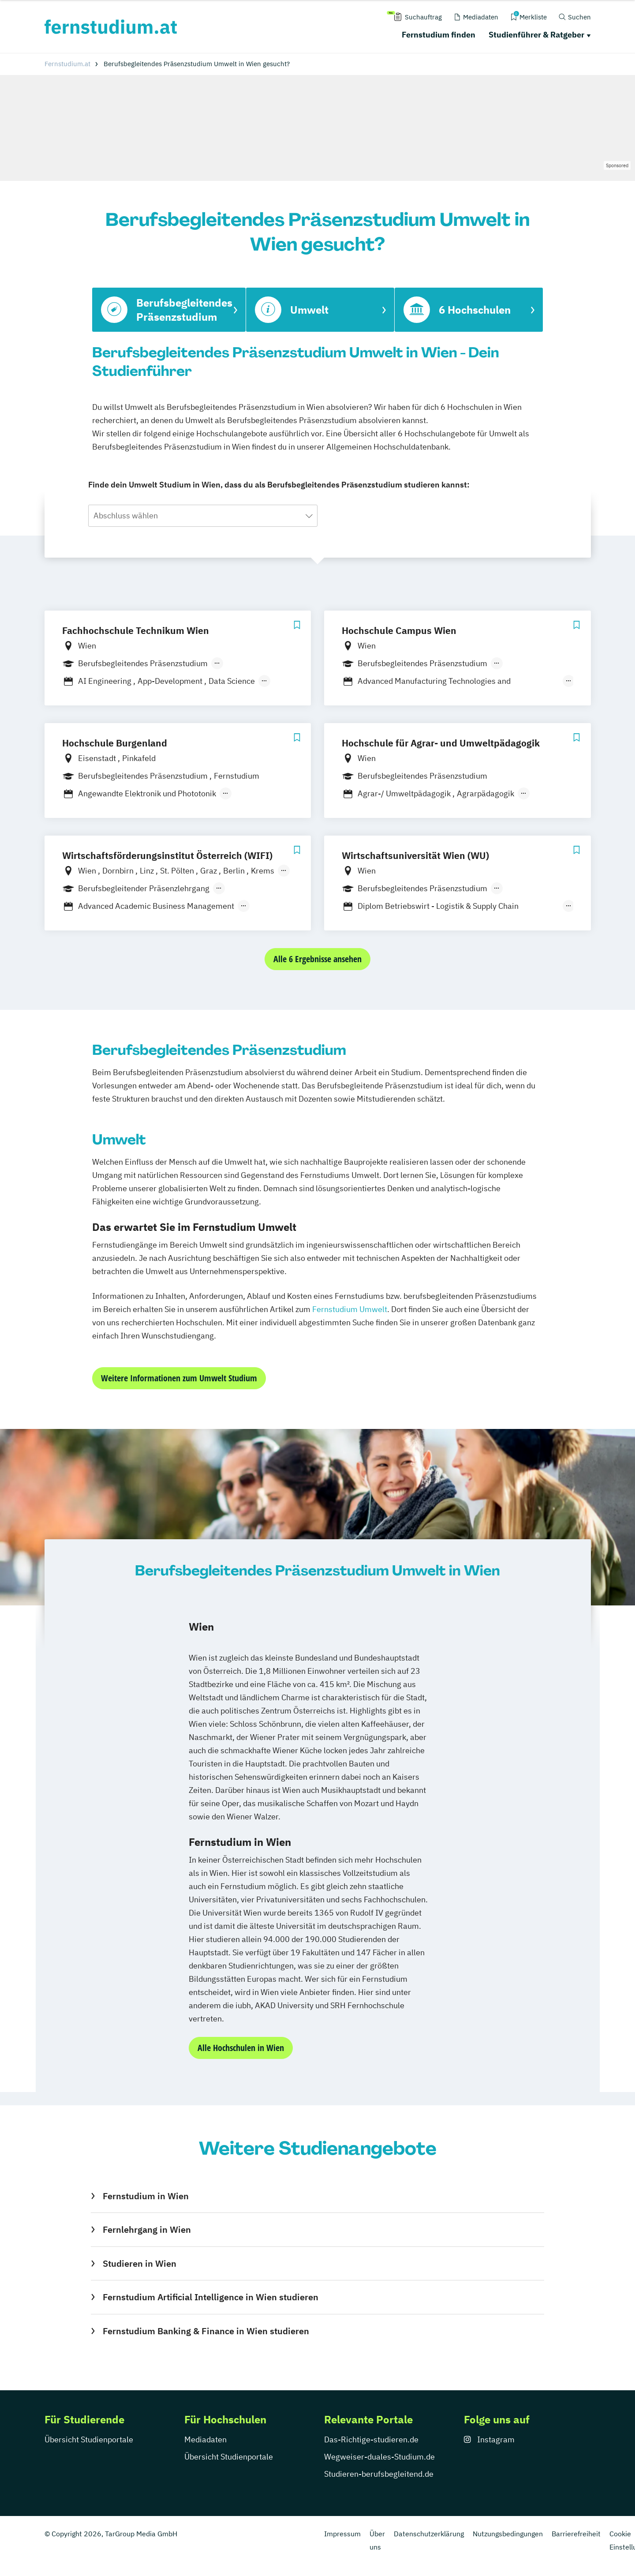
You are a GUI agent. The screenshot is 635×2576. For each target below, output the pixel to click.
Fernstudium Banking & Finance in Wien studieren (206, 2331)
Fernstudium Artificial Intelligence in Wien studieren (210, 2297)
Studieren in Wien (139, 2263)
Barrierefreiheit (576, 2533)
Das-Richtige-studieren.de (371, 2439)
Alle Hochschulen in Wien (241, 2048)
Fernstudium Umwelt (349, 1309)
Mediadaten (205, 2439)
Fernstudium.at (67, 64)
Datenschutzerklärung (429, 2533)
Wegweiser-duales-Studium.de (379, 2457)
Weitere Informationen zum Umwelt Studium (179, 1378)
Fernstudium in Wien (146, 2196)
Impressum (342, 2533)
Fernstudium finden (438, 35)
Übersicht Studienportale (89, 2439)
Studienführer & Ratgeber (536, 35)
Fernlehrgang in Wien (147, 2229)
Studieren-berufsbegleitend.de (378, 2474)
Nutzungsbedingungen (508, 2533)
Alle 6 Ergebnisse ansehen (317, 959)
